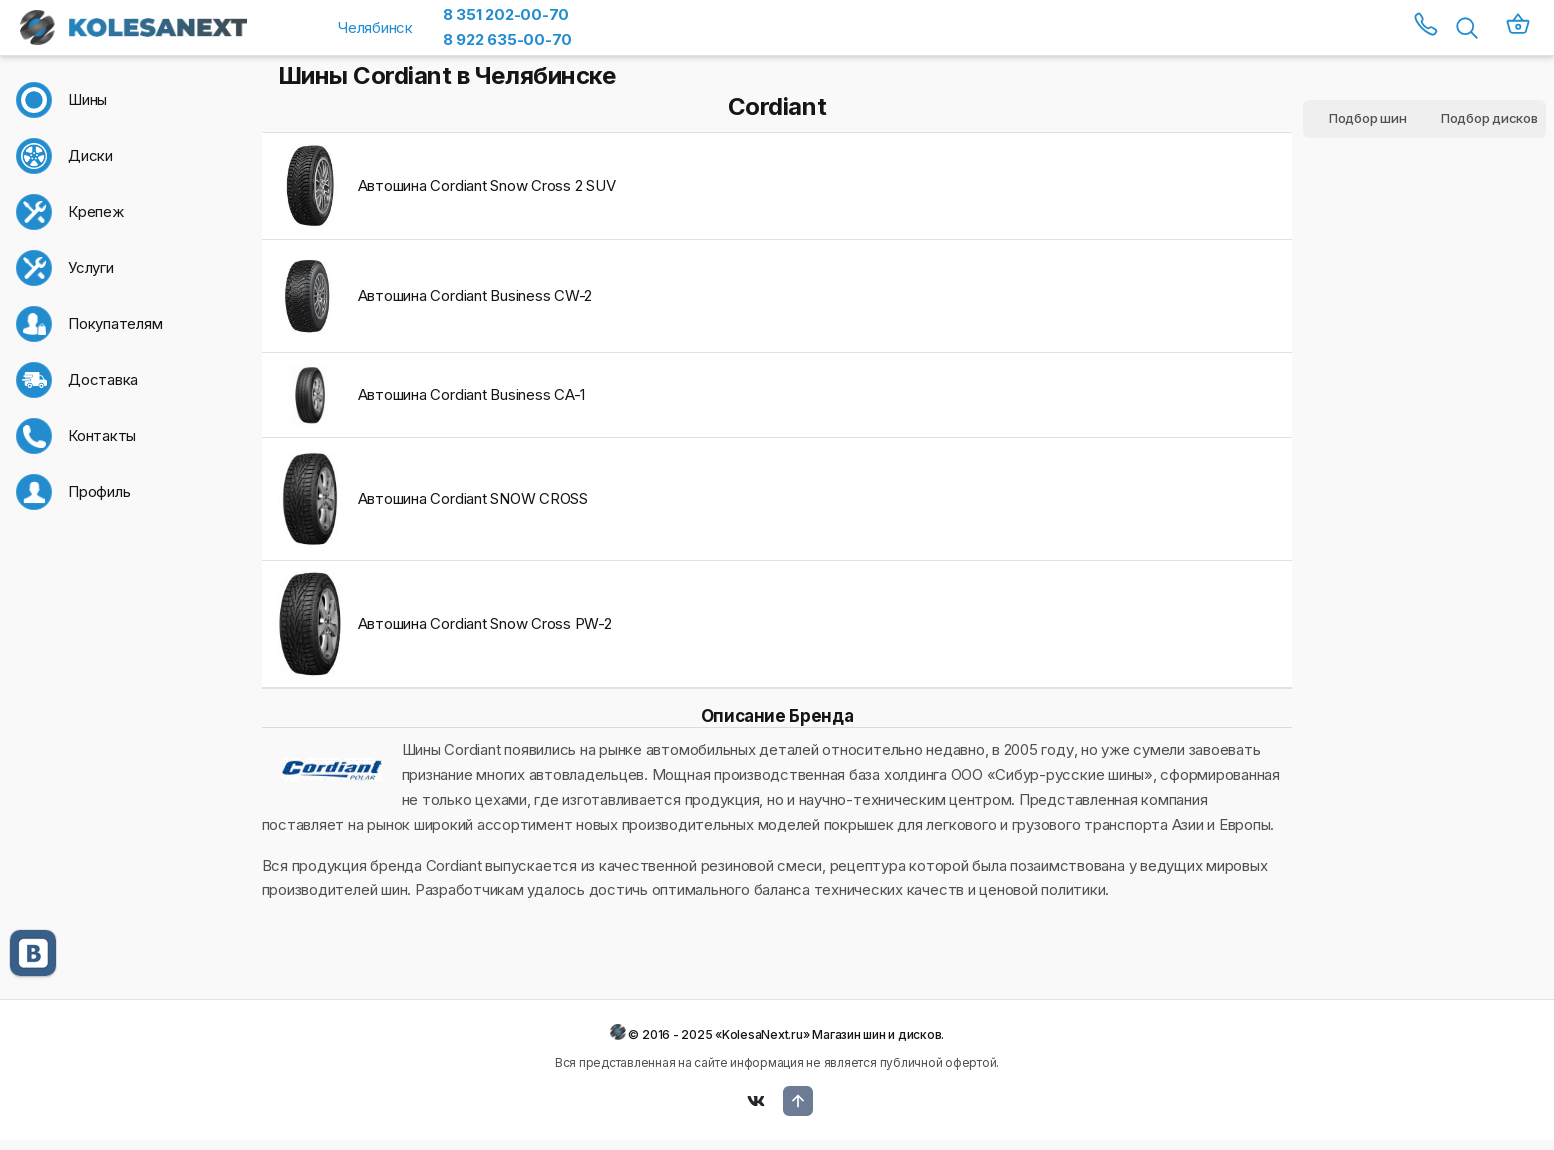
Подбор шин (1368, 118)
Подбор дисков (1489, 118)
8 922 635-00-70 (507, 39)
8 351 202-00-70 (506, 14)
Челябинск (375, 27)
